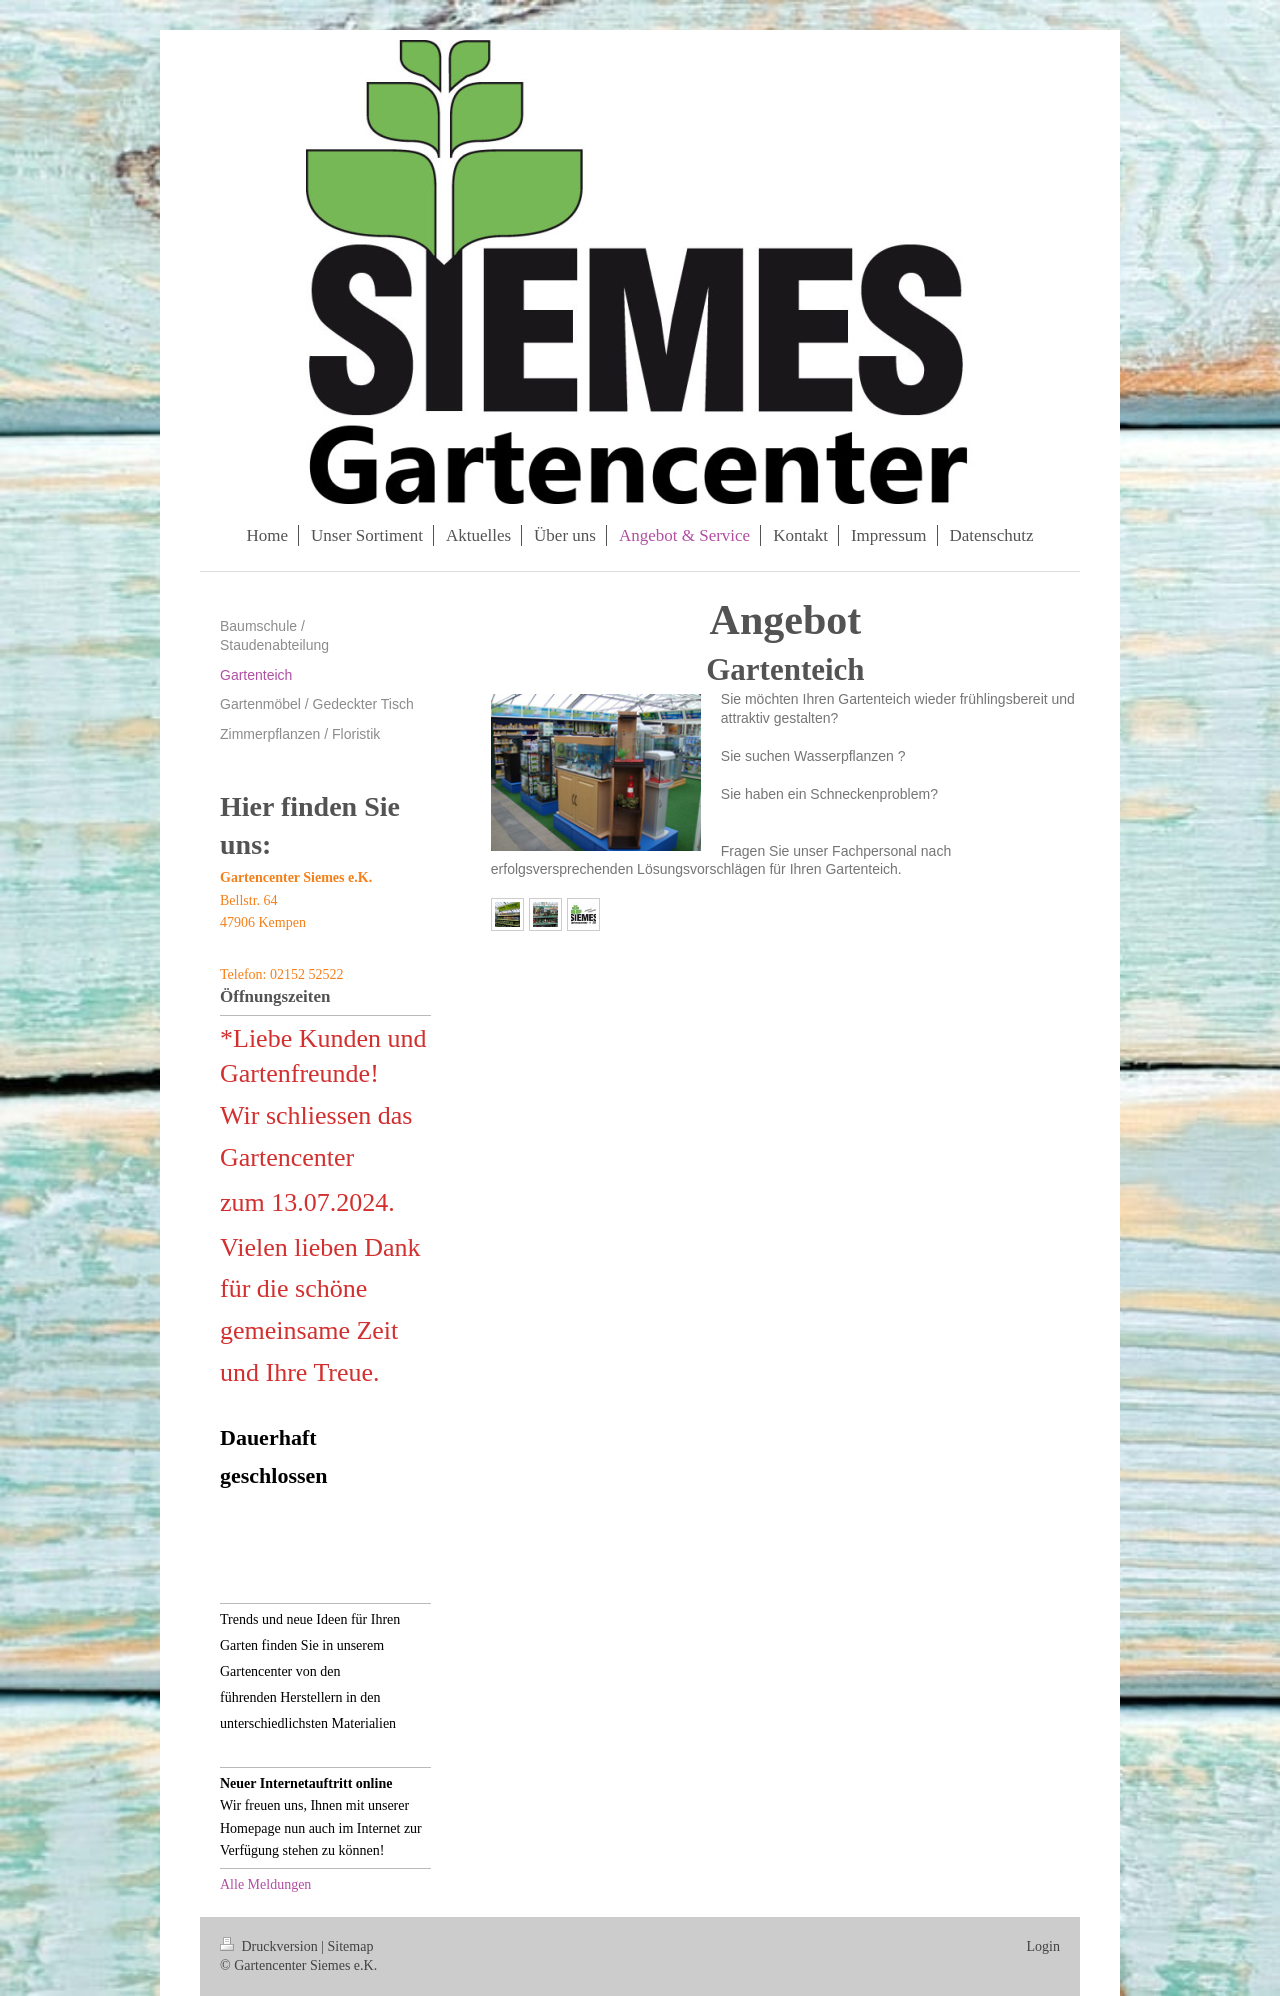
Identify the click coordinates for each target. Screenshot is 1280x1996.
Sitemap (351, 1946)
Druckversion (270, 1946)
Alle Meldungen (265, 1884)
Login (1043, 1946)
